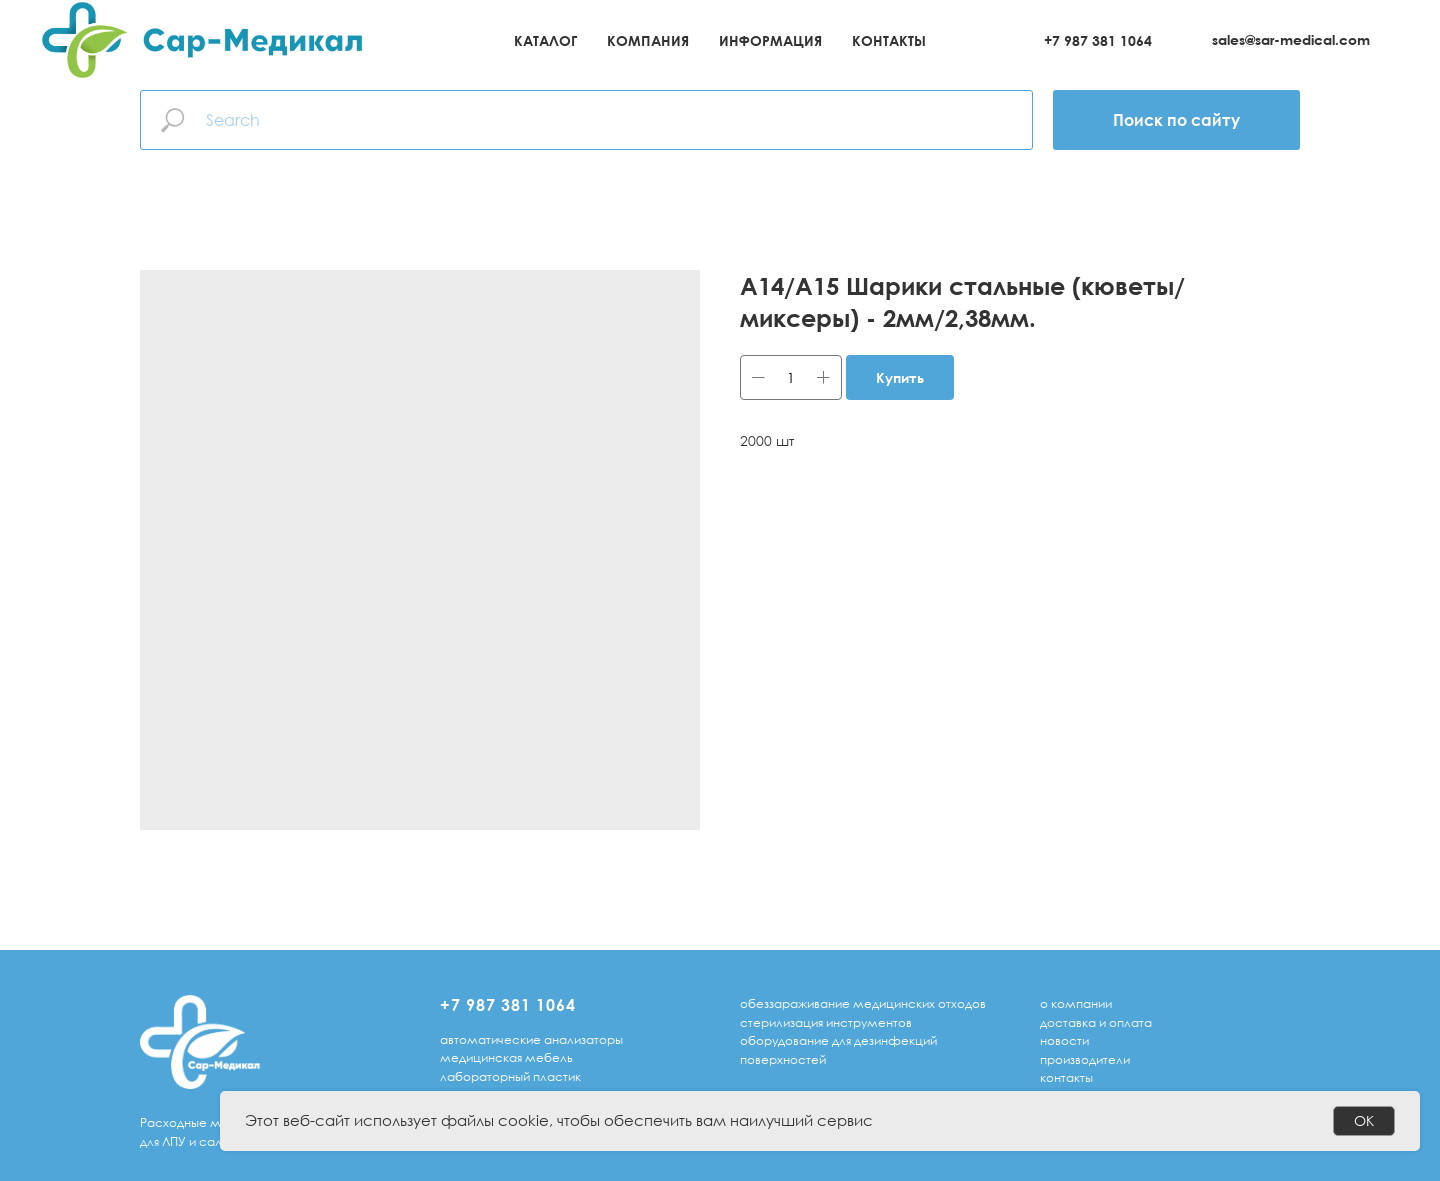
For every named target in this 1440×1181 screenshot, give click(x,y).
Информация (770, 40)
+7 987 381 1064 (1098, 40)
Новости (1064, 1040)
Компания (648, 40)
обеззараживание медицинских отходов (863, 1003)
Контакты (889, 40)
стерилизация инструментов (826, 1022)
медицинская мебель (506, 1057)
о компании (1076, 1003)
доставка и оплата (1096, 1022)
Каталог (545, 40)
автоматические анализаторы (531, 1039)
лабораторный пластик (510, 1076)
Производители (1085, 1059)
